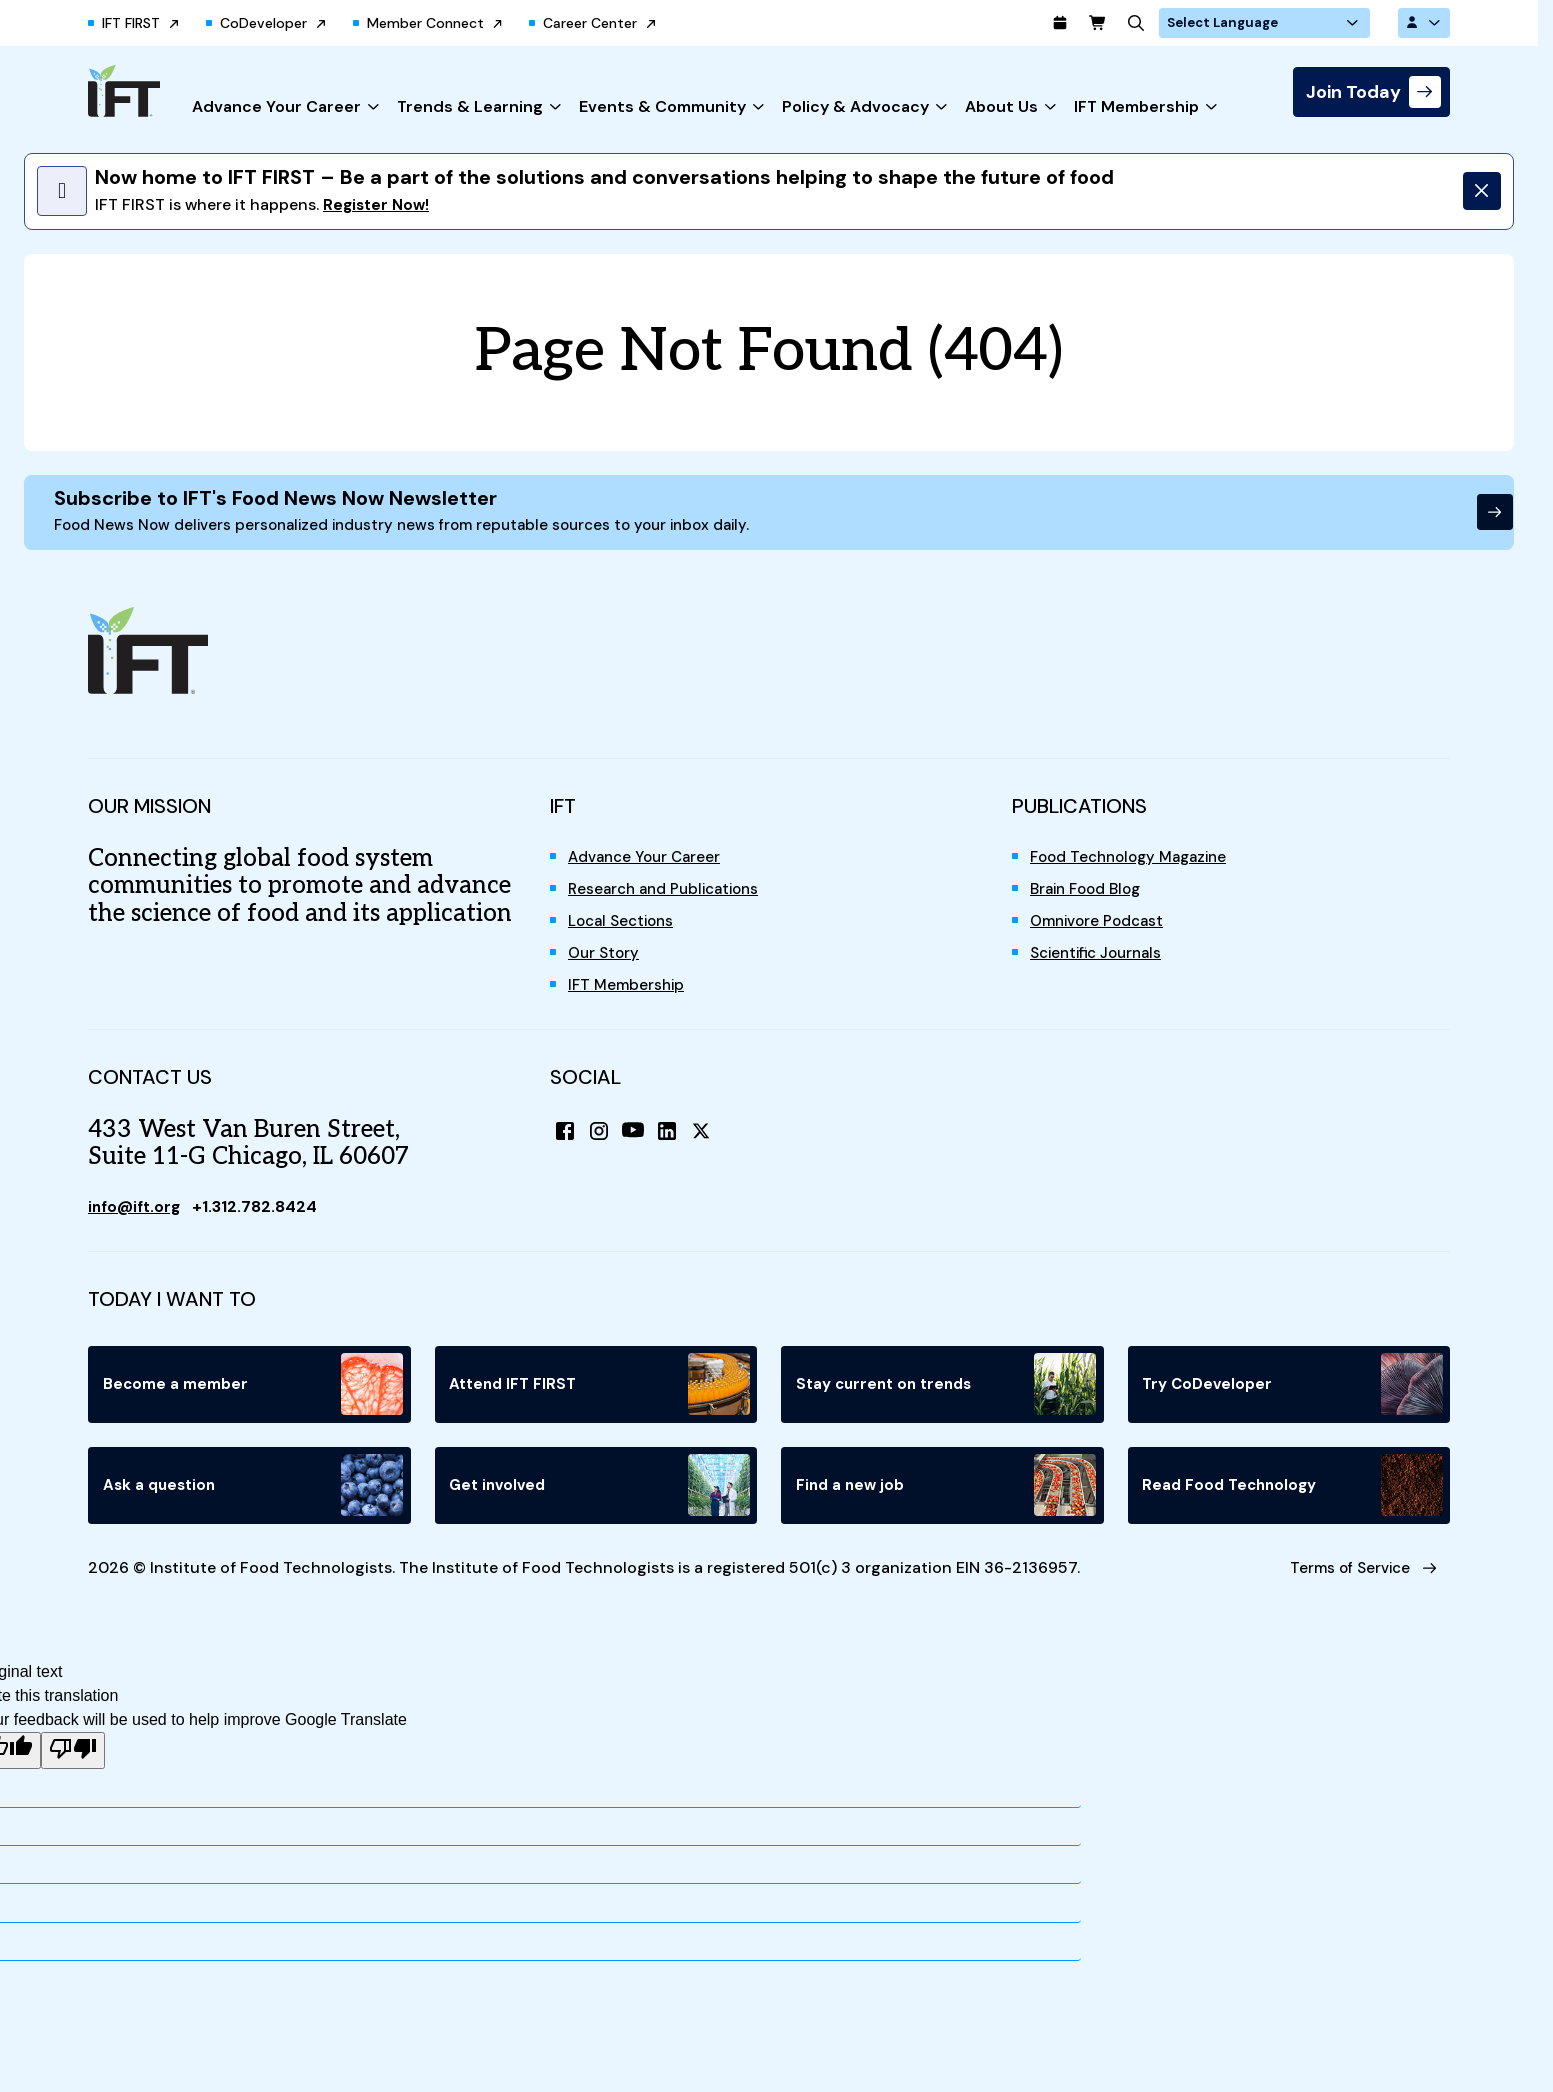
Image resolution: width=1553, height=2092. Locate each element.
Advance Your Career (276, 109)
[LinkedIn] (674, 1142)
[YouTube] (638, 1142)
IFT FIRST (131, 24)
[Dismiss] (1476, 193)
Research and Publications (669, 898)
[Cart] (1146, 24)
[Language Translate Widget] (1298, 24)
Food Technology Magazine (1135, 866)
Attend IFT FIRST (600, 1395)
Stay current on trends (946, 1395)
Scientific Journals (1102, 962)
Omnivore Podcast (1101, 930)
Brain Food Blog (1090, 898)
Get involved (600, 1497)
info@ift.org (137, 1216)
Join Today (1353, 94)
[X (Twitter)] (710, 1142)
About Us (1001, 109)
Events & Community (662, 109)
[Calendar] (1106, 24)
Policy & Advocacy (855, 109)
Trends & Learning (470, 109)
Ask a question (253, 1497)
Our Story (605, 962)
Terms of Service (1338, 1583)
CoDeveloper (263, 24)
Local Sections (624, 930)
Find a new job (946, 1497)
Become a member (253, 1395)
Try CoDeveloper (1293, 1395)
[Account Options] (1422, 24)
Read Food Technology (1293, 1497)
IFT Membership (1136, 109)
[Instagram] (602, 1142)
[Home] (124, 92)
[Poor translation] (73, 1770)
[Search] (1186, 24)
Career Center (590, 24)
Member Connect (425, 24)
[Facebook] (566, 1142)
